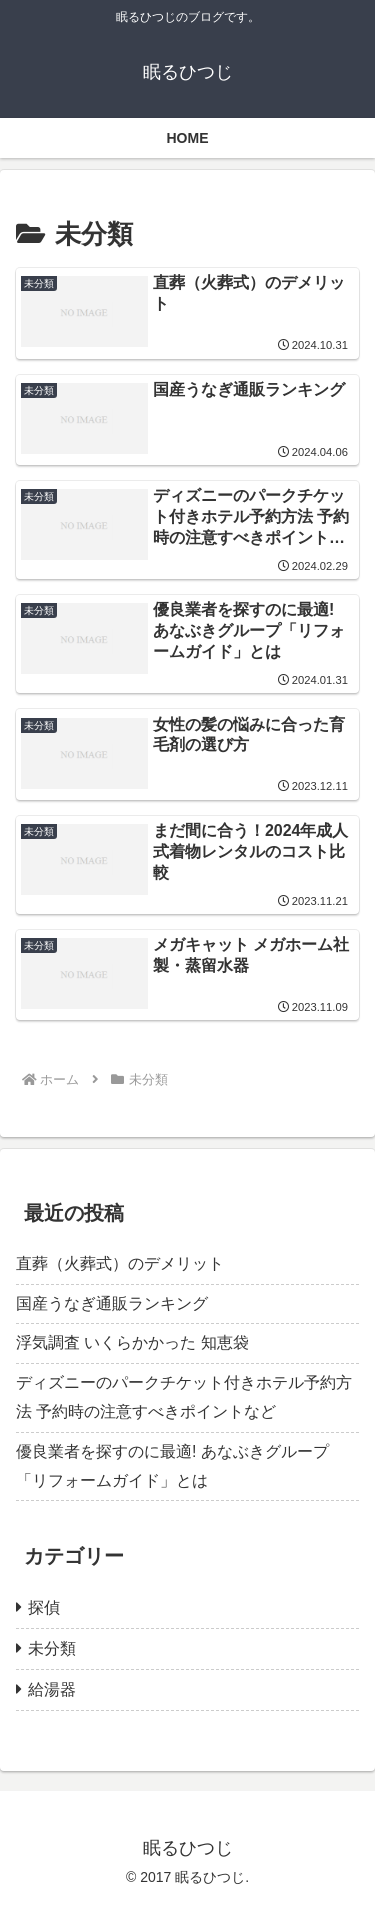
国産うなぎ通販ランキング (112, 1303)
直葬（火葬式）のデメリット (120, 1263)
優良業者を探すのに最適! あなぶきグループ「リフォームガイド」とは (172, 1466)
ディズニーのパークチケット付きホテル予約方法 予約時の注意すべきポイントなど (184, 1397)
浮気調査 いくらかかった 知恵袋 (132, 1342)
